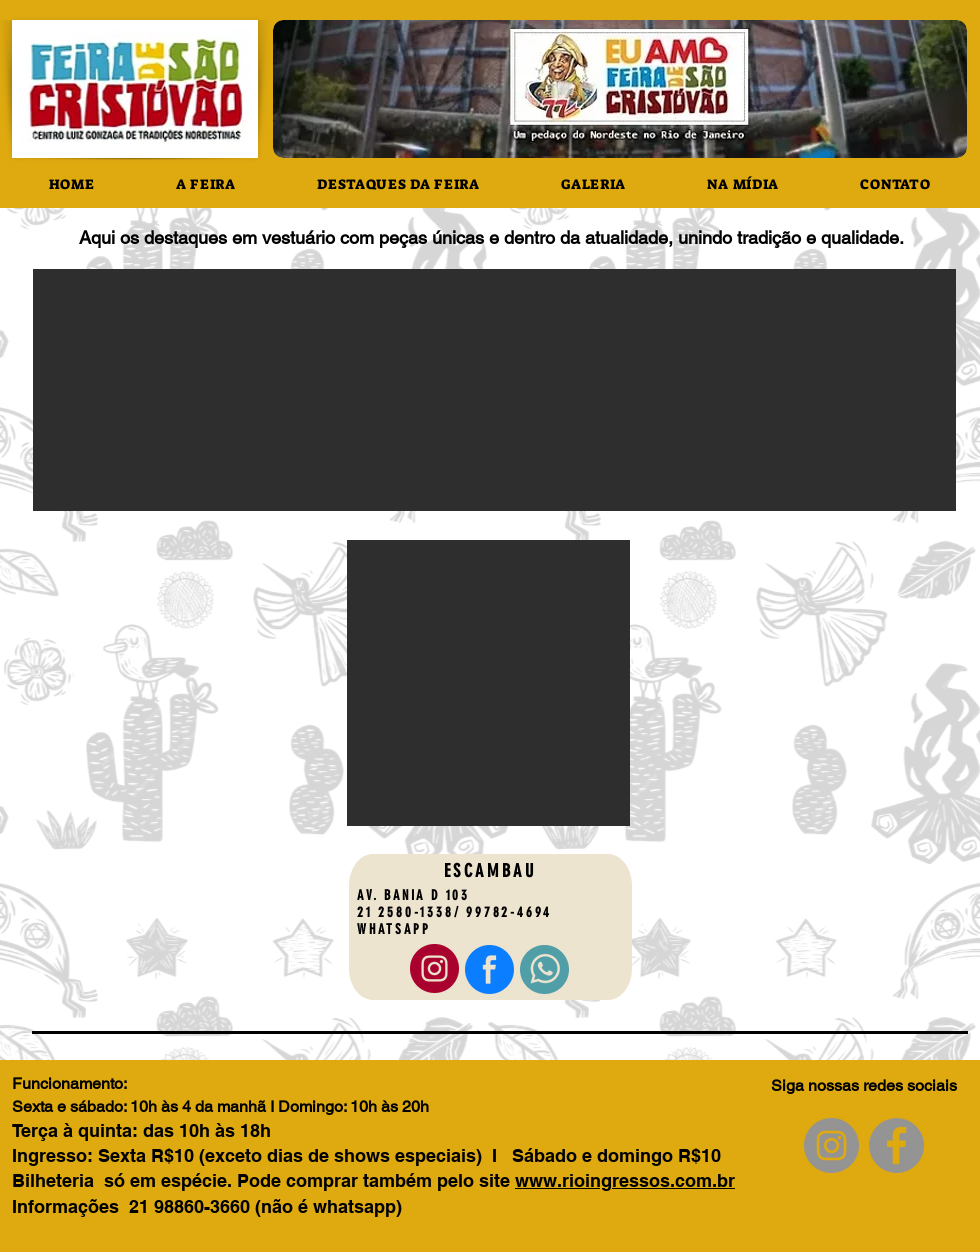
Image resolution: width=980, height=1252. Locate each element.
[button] (494, 390)
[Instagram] (831, 1145)
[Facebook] (896, 1145)
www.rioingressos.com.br (625, 1180)
